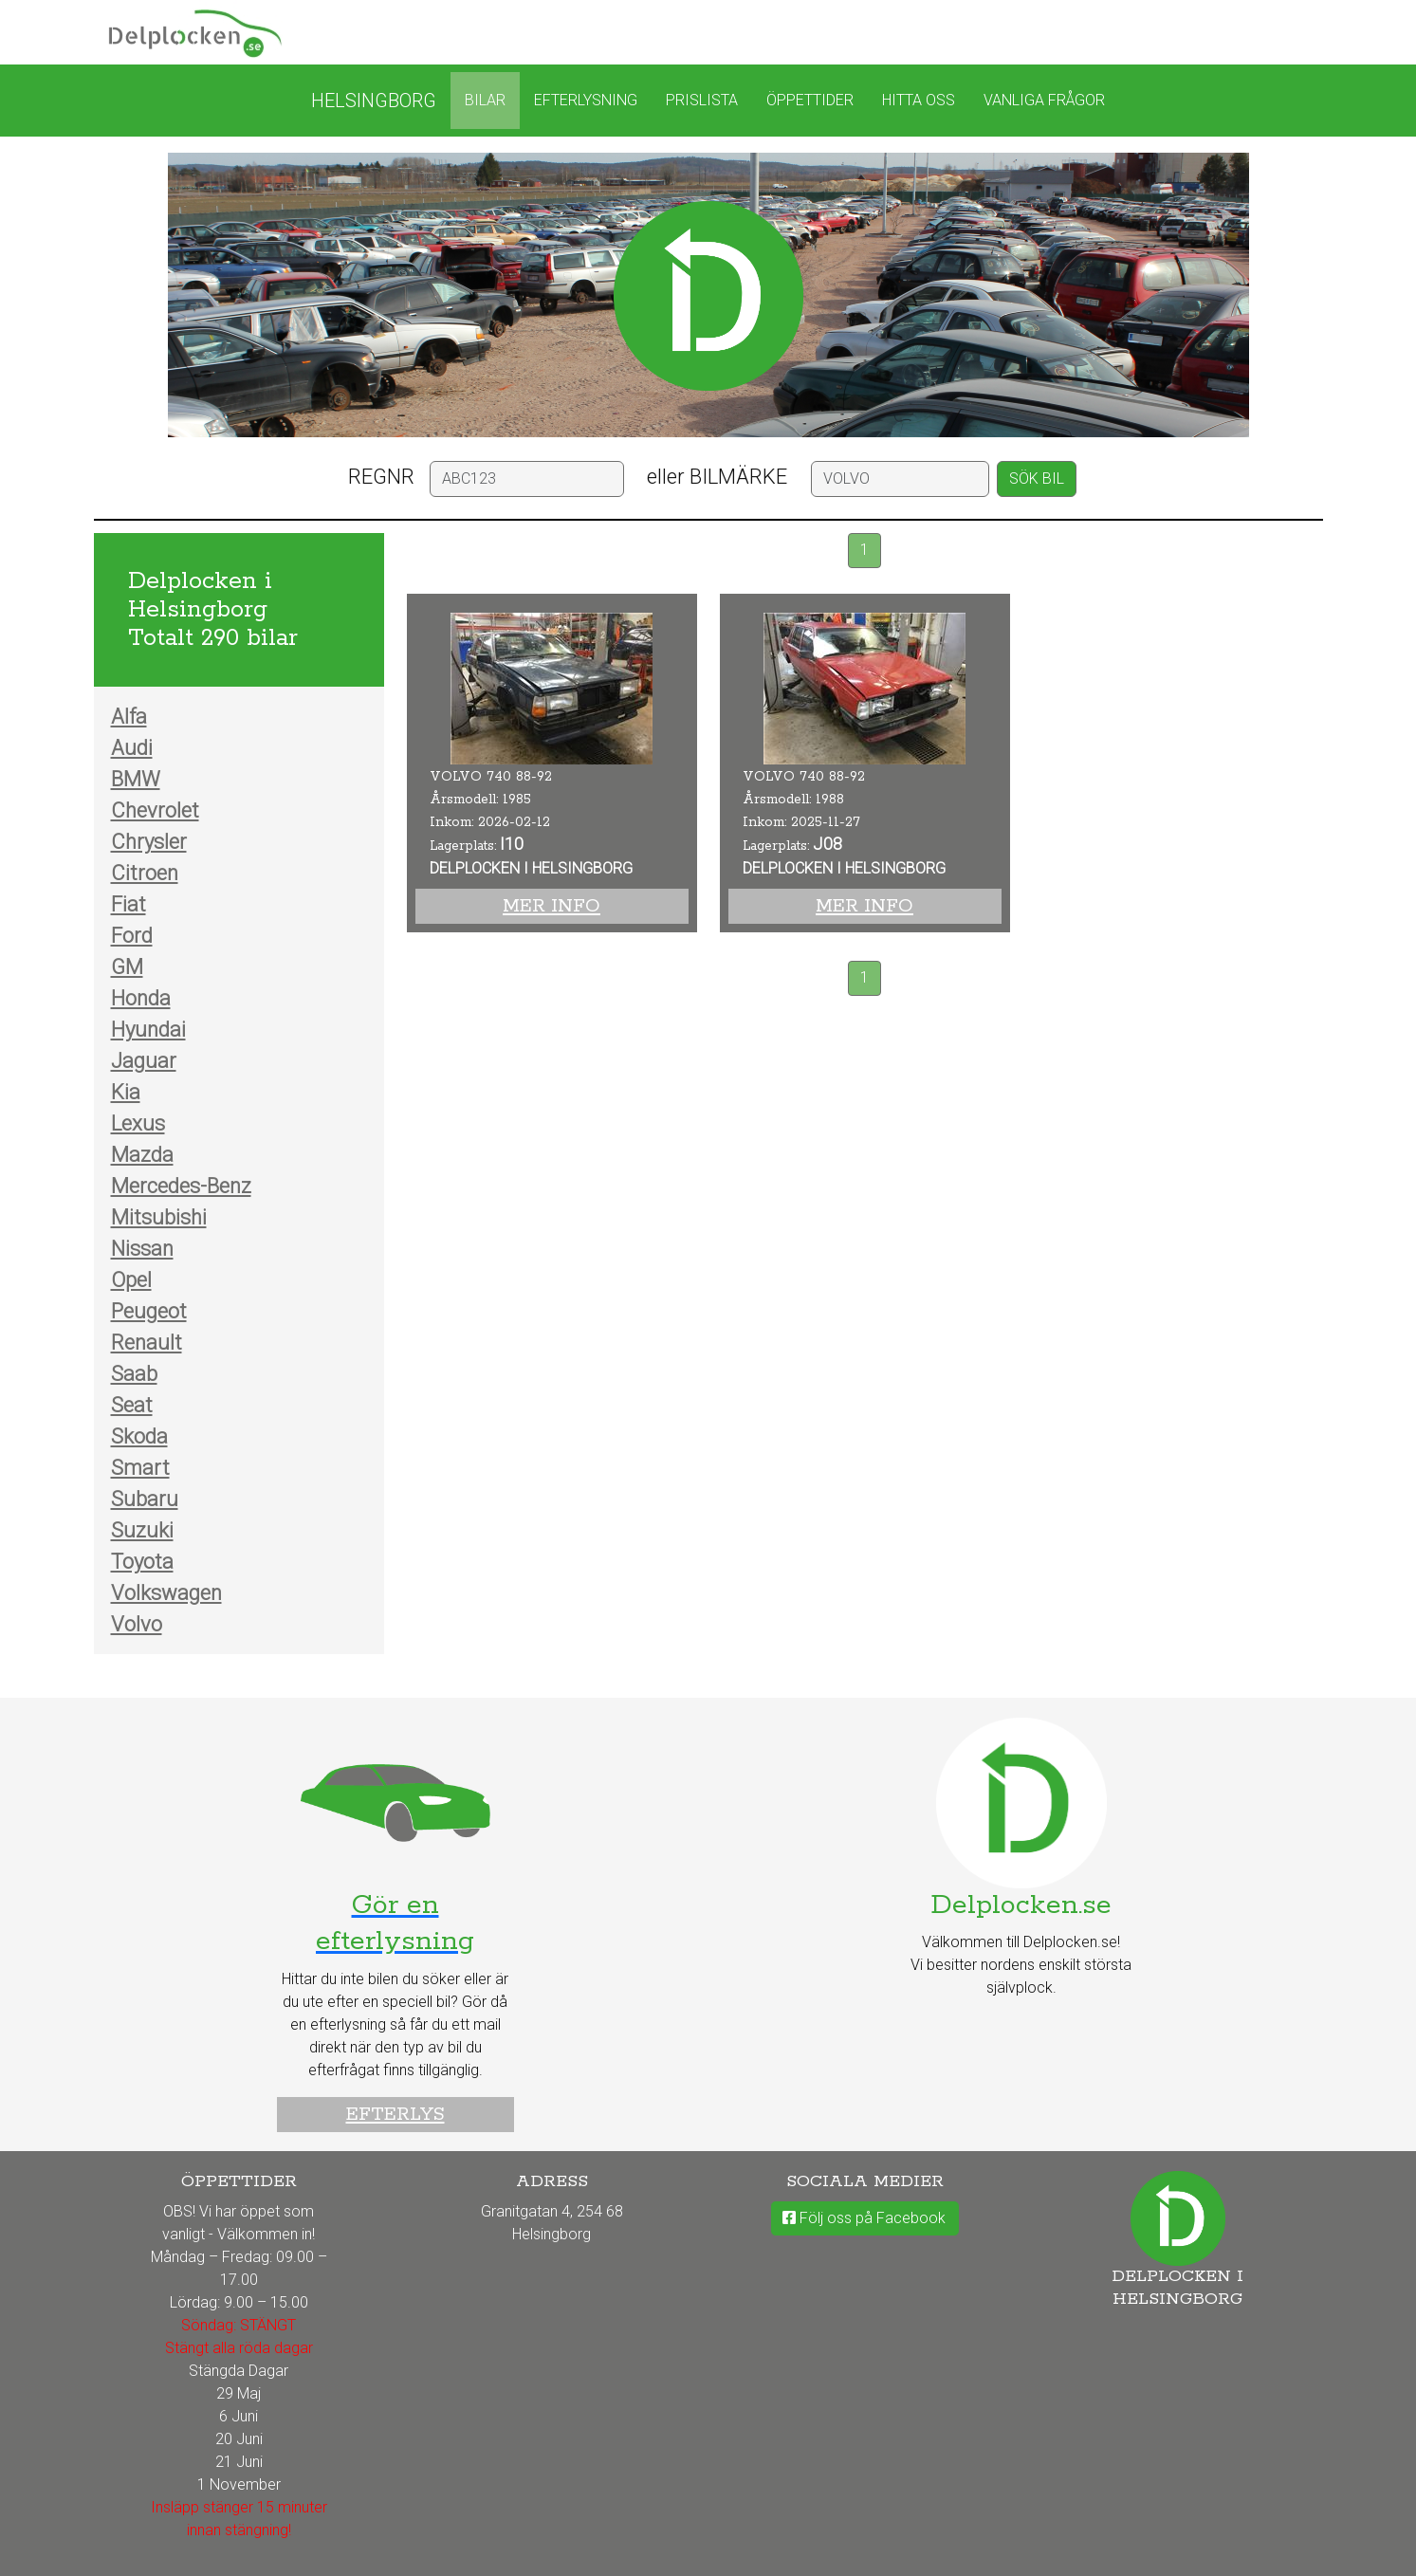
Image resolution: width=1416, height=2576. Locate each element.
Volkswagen (166, 1593)
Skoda (139, 1436)
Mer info (551, 906)
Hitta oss (918, 100)
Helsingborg (373, 100)
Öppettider (810, 100)
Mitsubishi (159, 1217)
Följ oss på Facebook (864, 2218)
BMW (135, 779)
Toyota (142, 1561)
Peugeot (149, 1311)
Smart (140, 1468)
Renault (146, 1342)
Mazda (142, 1155)
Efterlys (395, 2114)
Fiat (128, 904)
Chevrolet (155, 810)
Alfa (129, 716)
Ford (132, 936)
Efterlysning (585, 100)
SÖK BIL (1036, 478)
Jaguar (143, 1061)
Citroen (144, 873)
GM (127, 967)
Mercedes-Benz (181, 1186)
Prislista (702, 100)
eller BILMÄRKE (717, 476)
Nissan (142, 1248)
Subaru (144, 1499)
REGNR (381, 476)
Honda (141, 998)
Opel (131, 1280)
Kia (125, 1092)
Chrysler (149, 842)
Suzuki (142, 1530)
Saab (134, 1374)
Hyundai (148, 1029)
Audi (132, 748)
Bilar (485, 100)
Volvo (136, 1624)
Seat (132, 1405)
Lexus (138, 1123)
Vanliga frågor (1044, 100)
